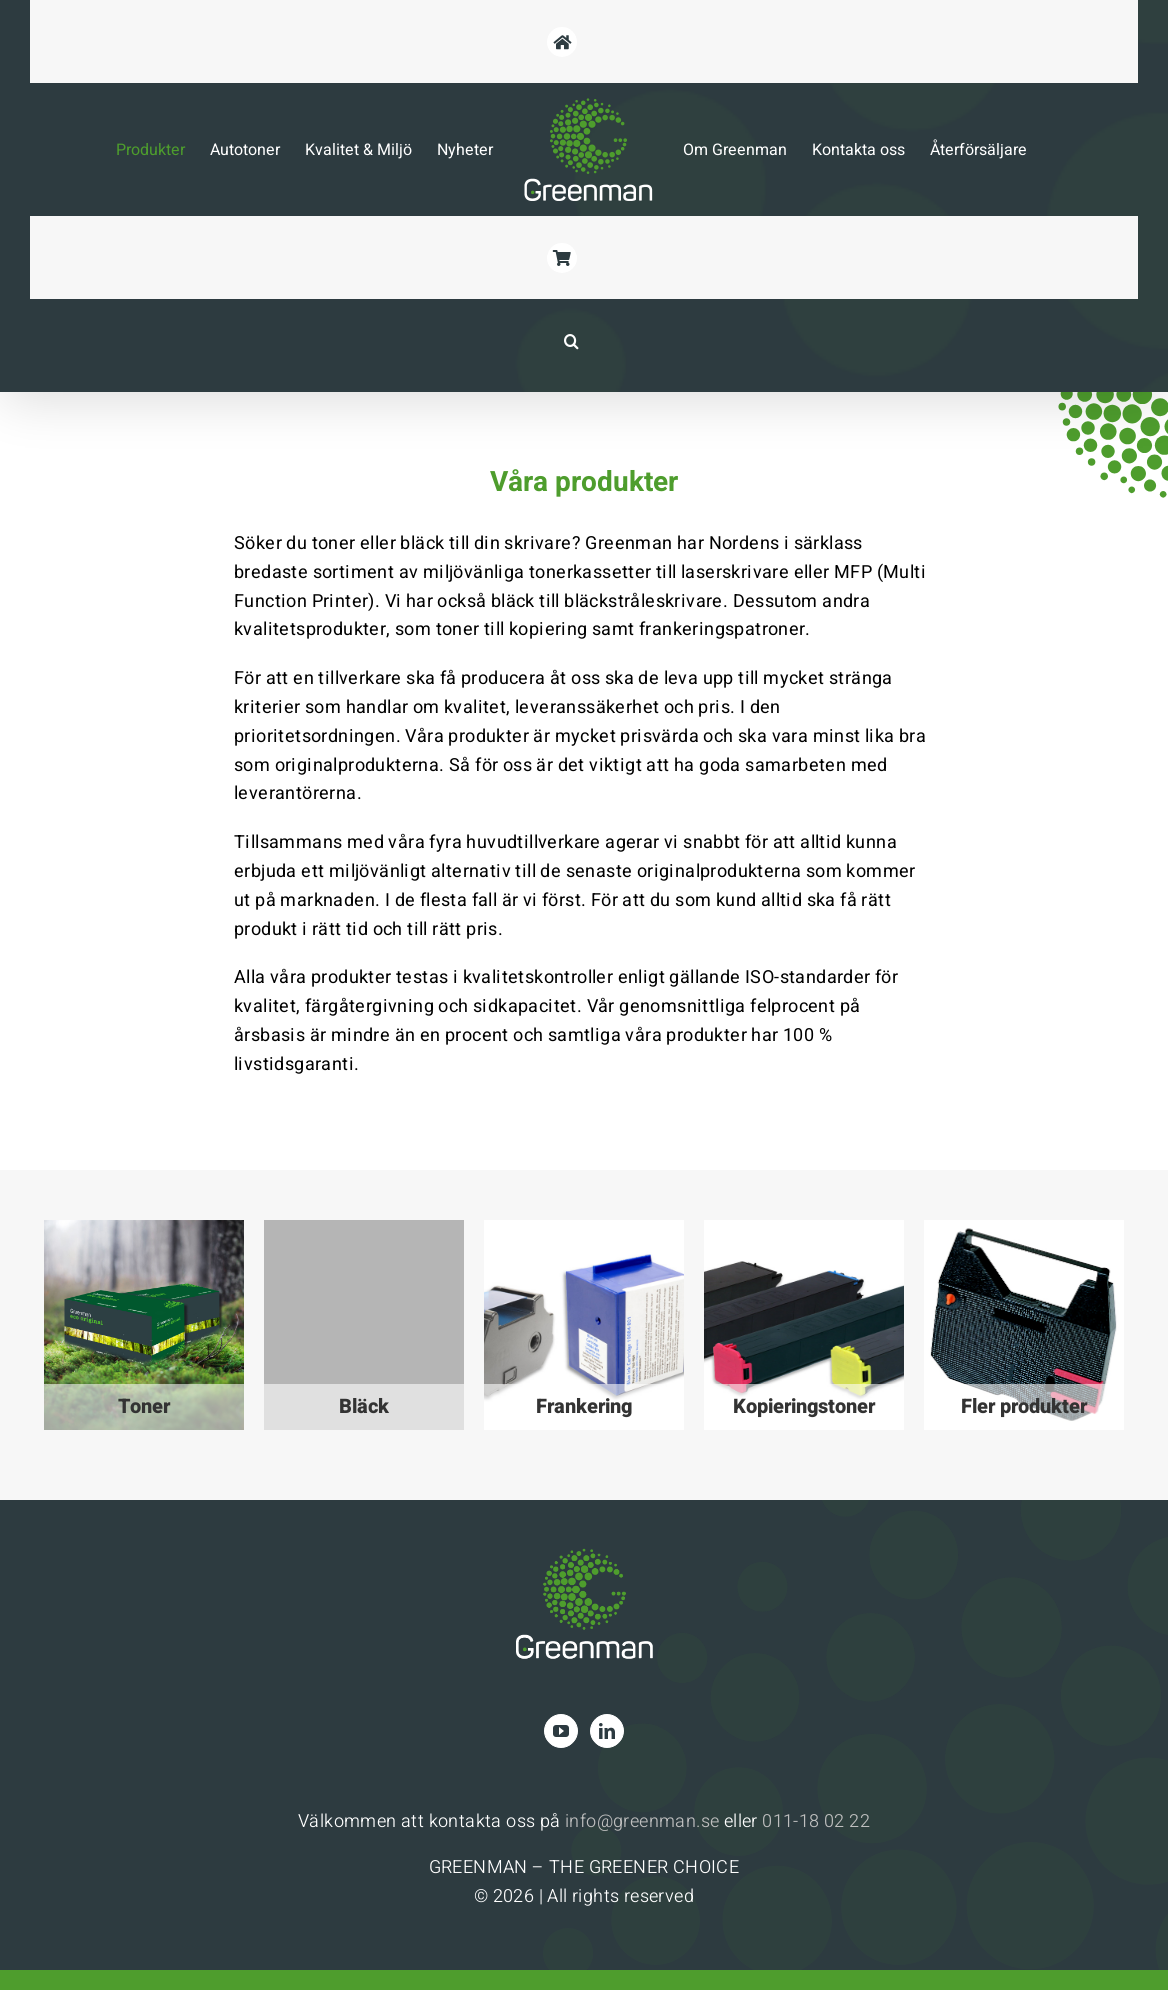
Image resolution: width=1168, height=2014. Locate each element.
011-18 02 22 (816, 1821)
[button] (572, 340)
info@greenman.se (642, 1821)
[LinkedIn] (607, 1731)
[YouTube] (561, 1731)
